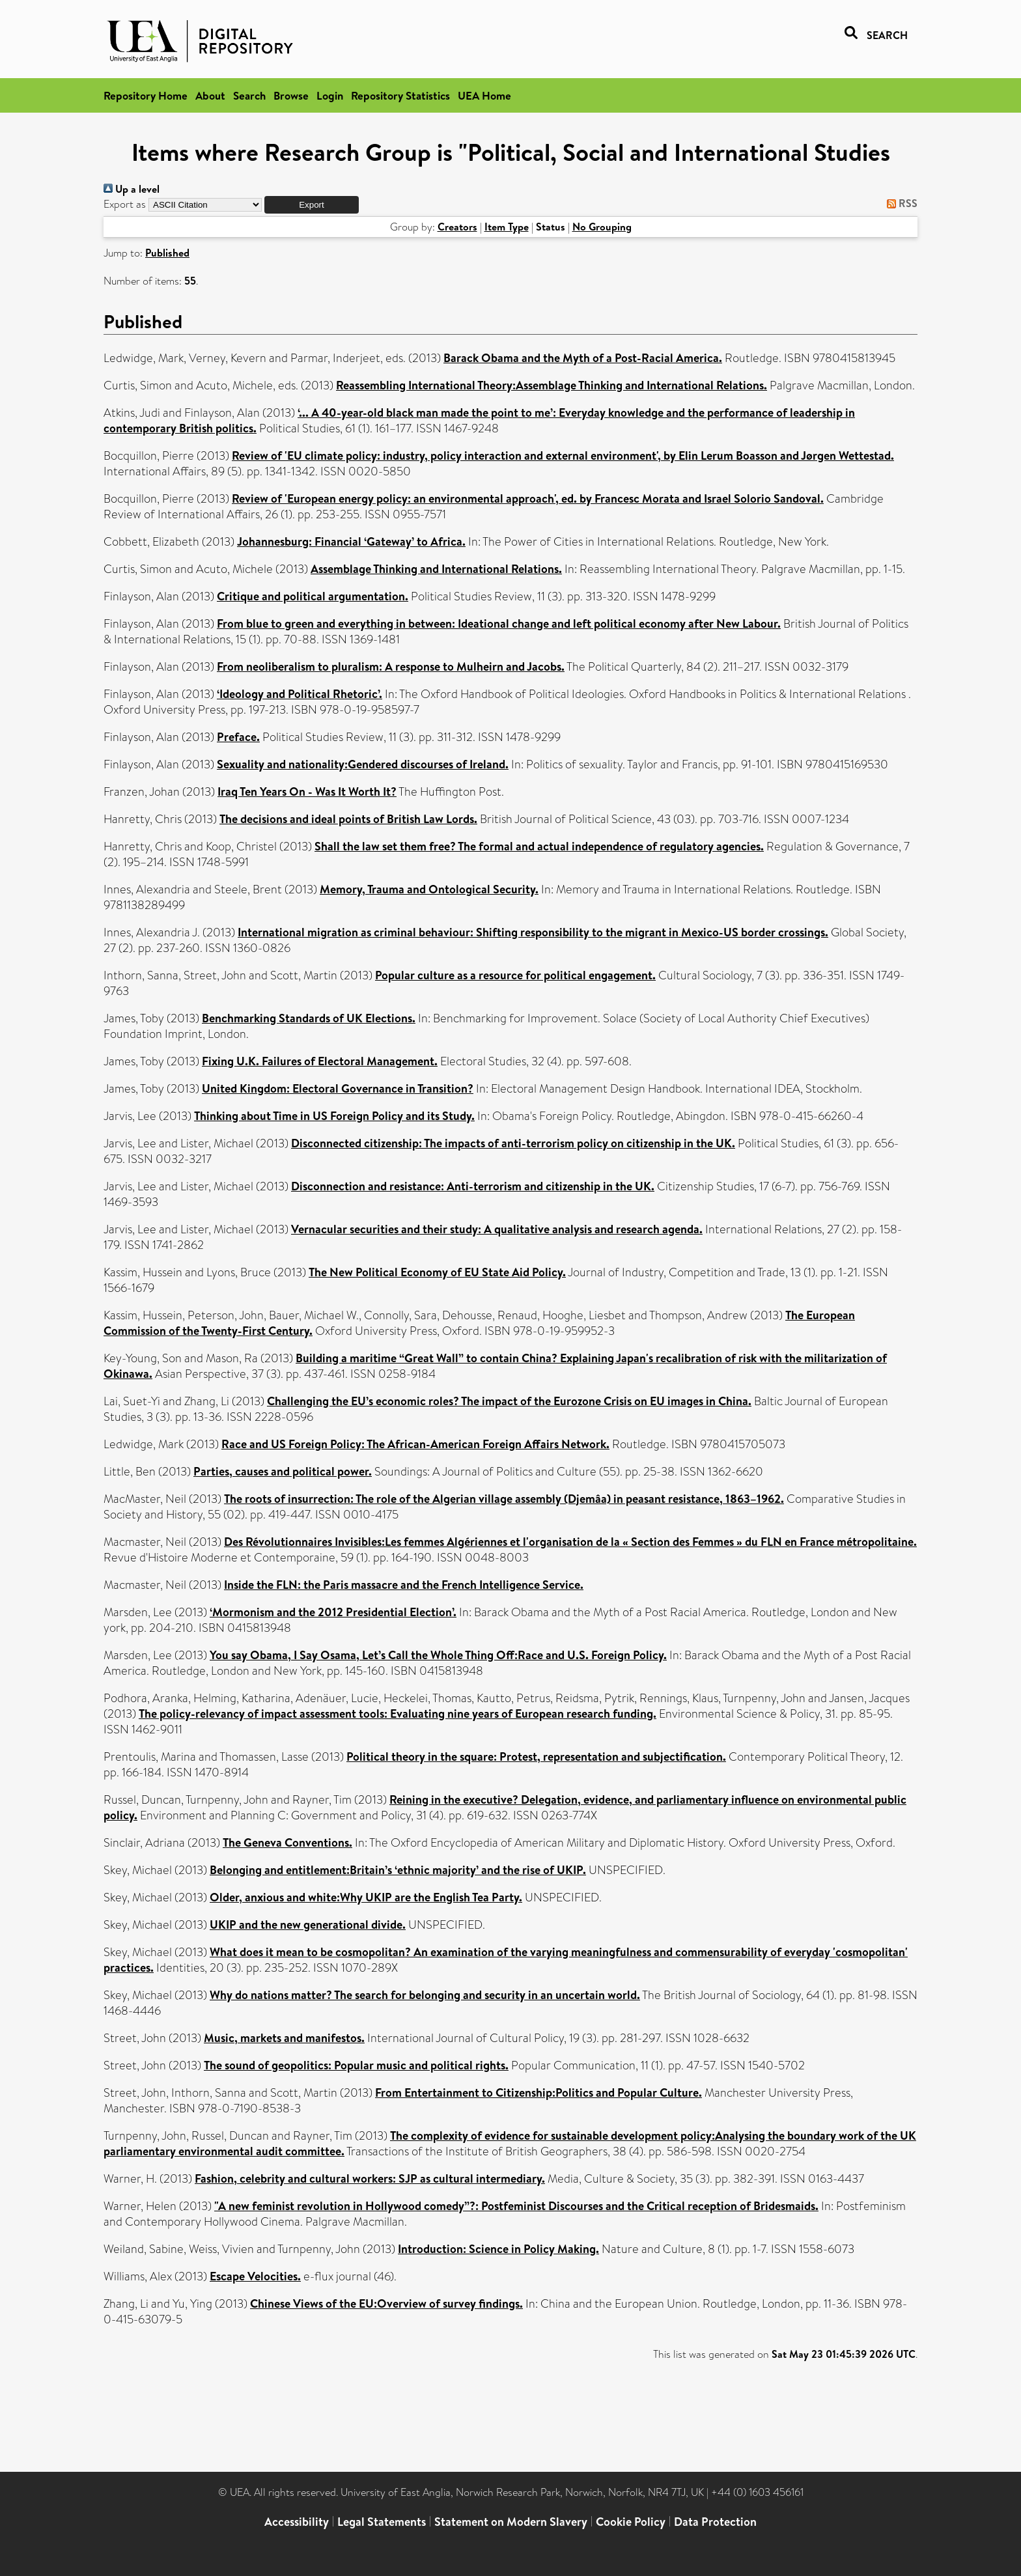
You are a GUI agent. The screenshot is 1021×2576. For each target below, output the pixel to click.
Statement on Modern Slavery (510, 2521)
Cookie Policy (630, 2521)
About (210, 95)
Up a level (132, 189)
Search (249, 95)
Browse (291, 95)
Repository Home (146, 95)
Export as (125, 204)
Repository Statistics (400, 95)
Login (329, 95)
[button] (311, 205)
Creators (457, 226)
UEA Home (484, 95)
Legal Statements (381, 2521)
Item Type (506, 226)
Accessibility (296, 2521)
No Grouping (602, 226)
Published (167, 252)
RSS (899, 203)
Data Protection (715, 2521)
